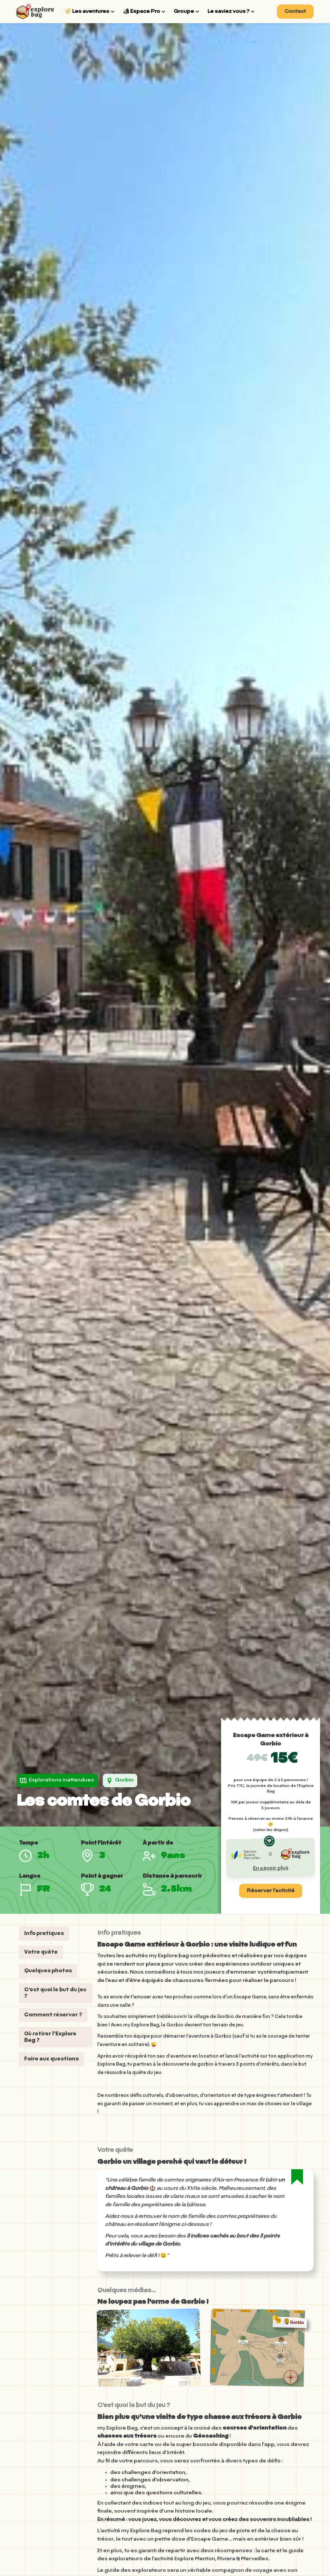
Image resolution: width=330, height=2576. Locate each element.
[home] (35, 11)
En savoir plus (271, 1868)
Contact (295, 11)
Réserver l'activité (271, 1890)
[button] (90, 11)
